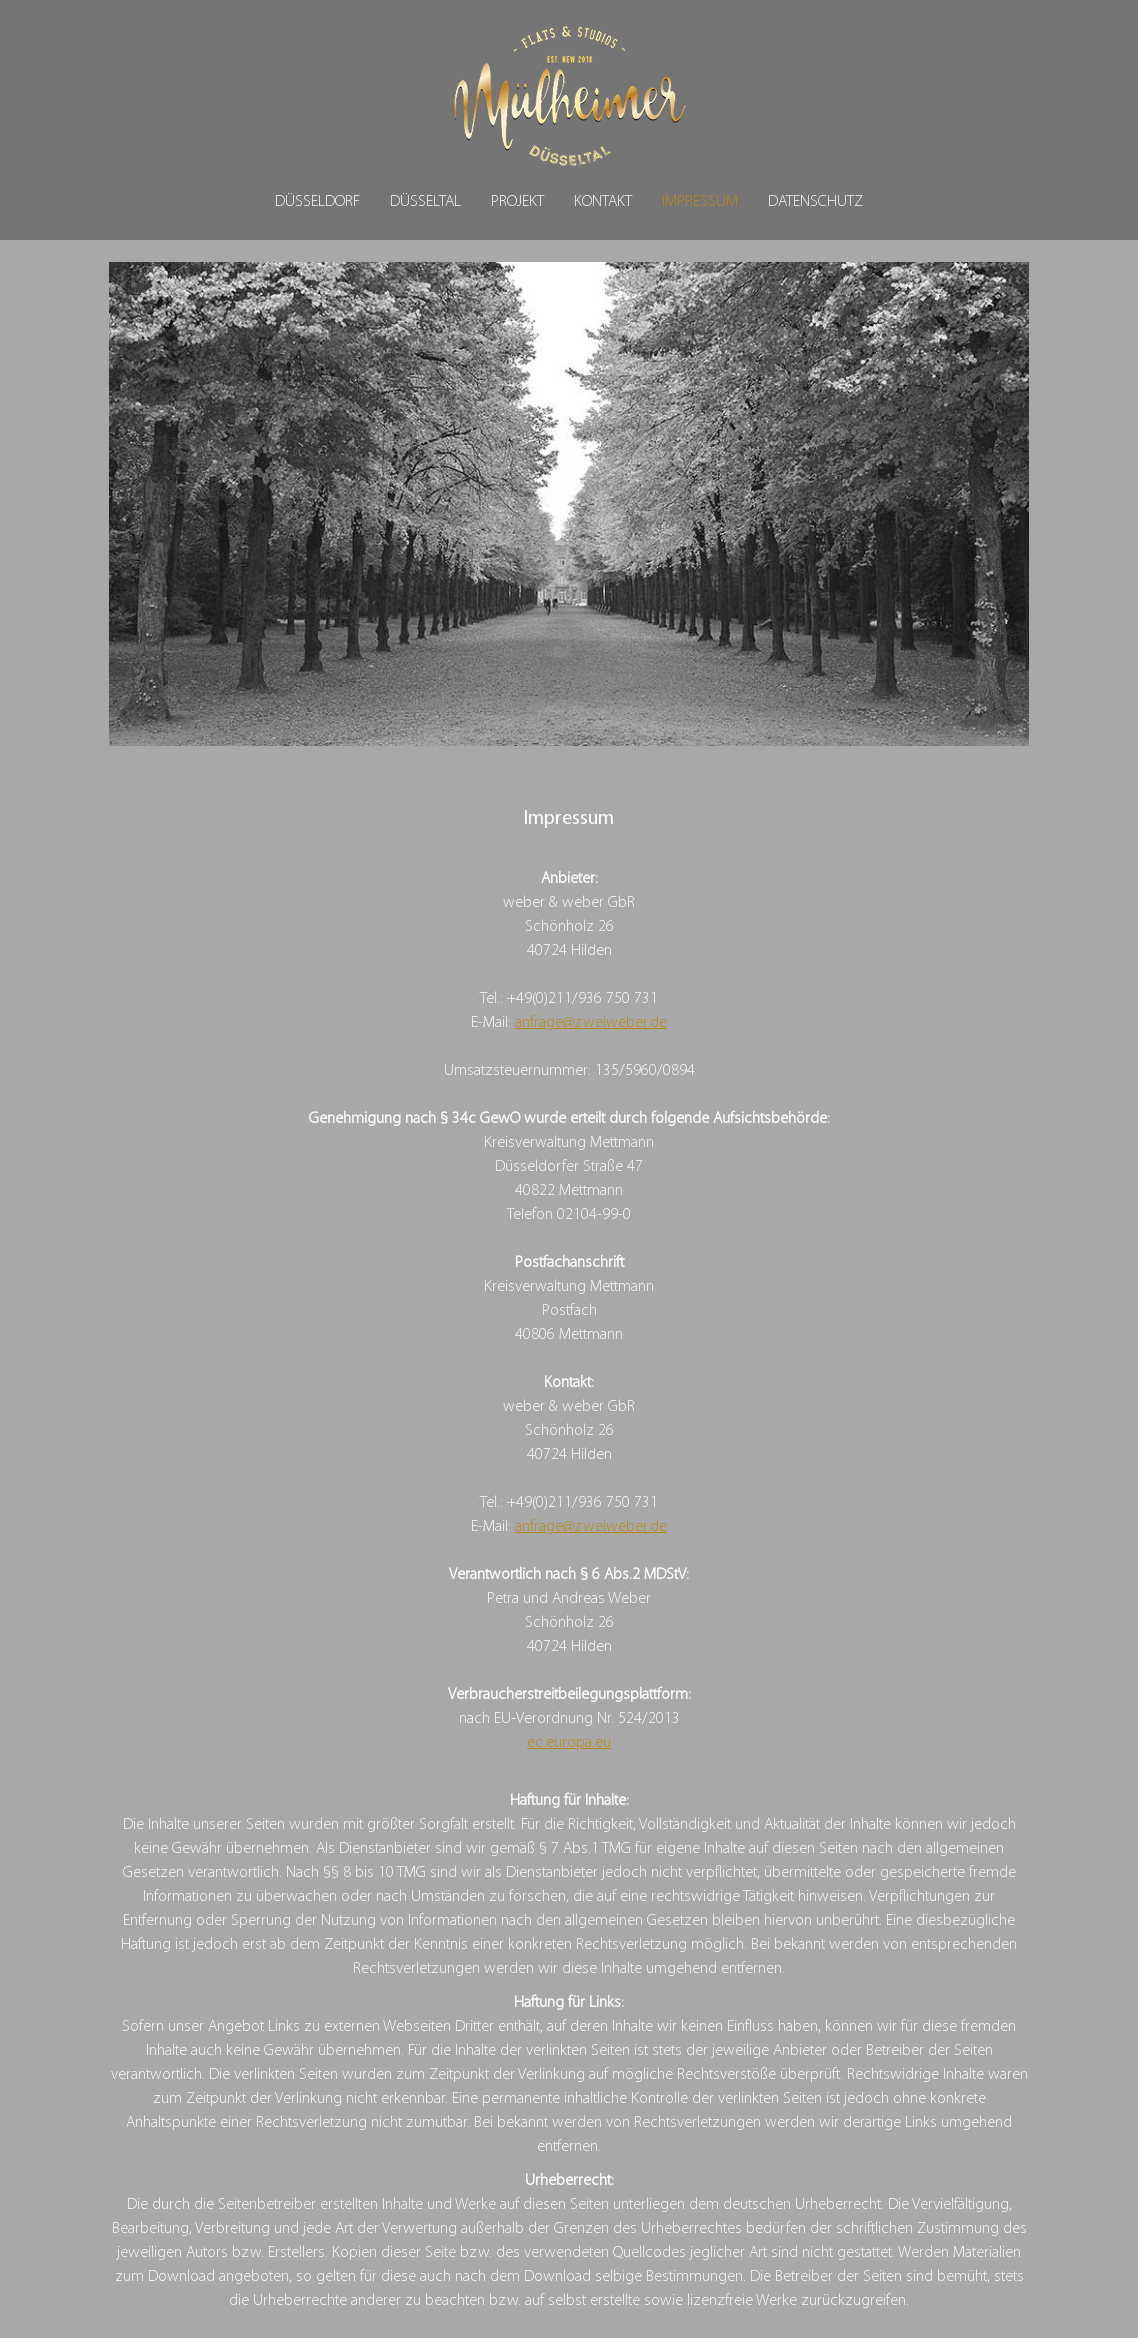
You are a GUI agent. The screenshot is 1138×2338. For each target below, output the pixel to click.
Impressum (700, 202)
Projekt (517, 202)
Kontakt (603, 202)
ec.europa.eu (569, 1743)
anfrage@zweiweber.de (591, 1023)
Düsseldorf (317, 202)
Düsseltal (425, 202)
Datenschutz (815, 202)
